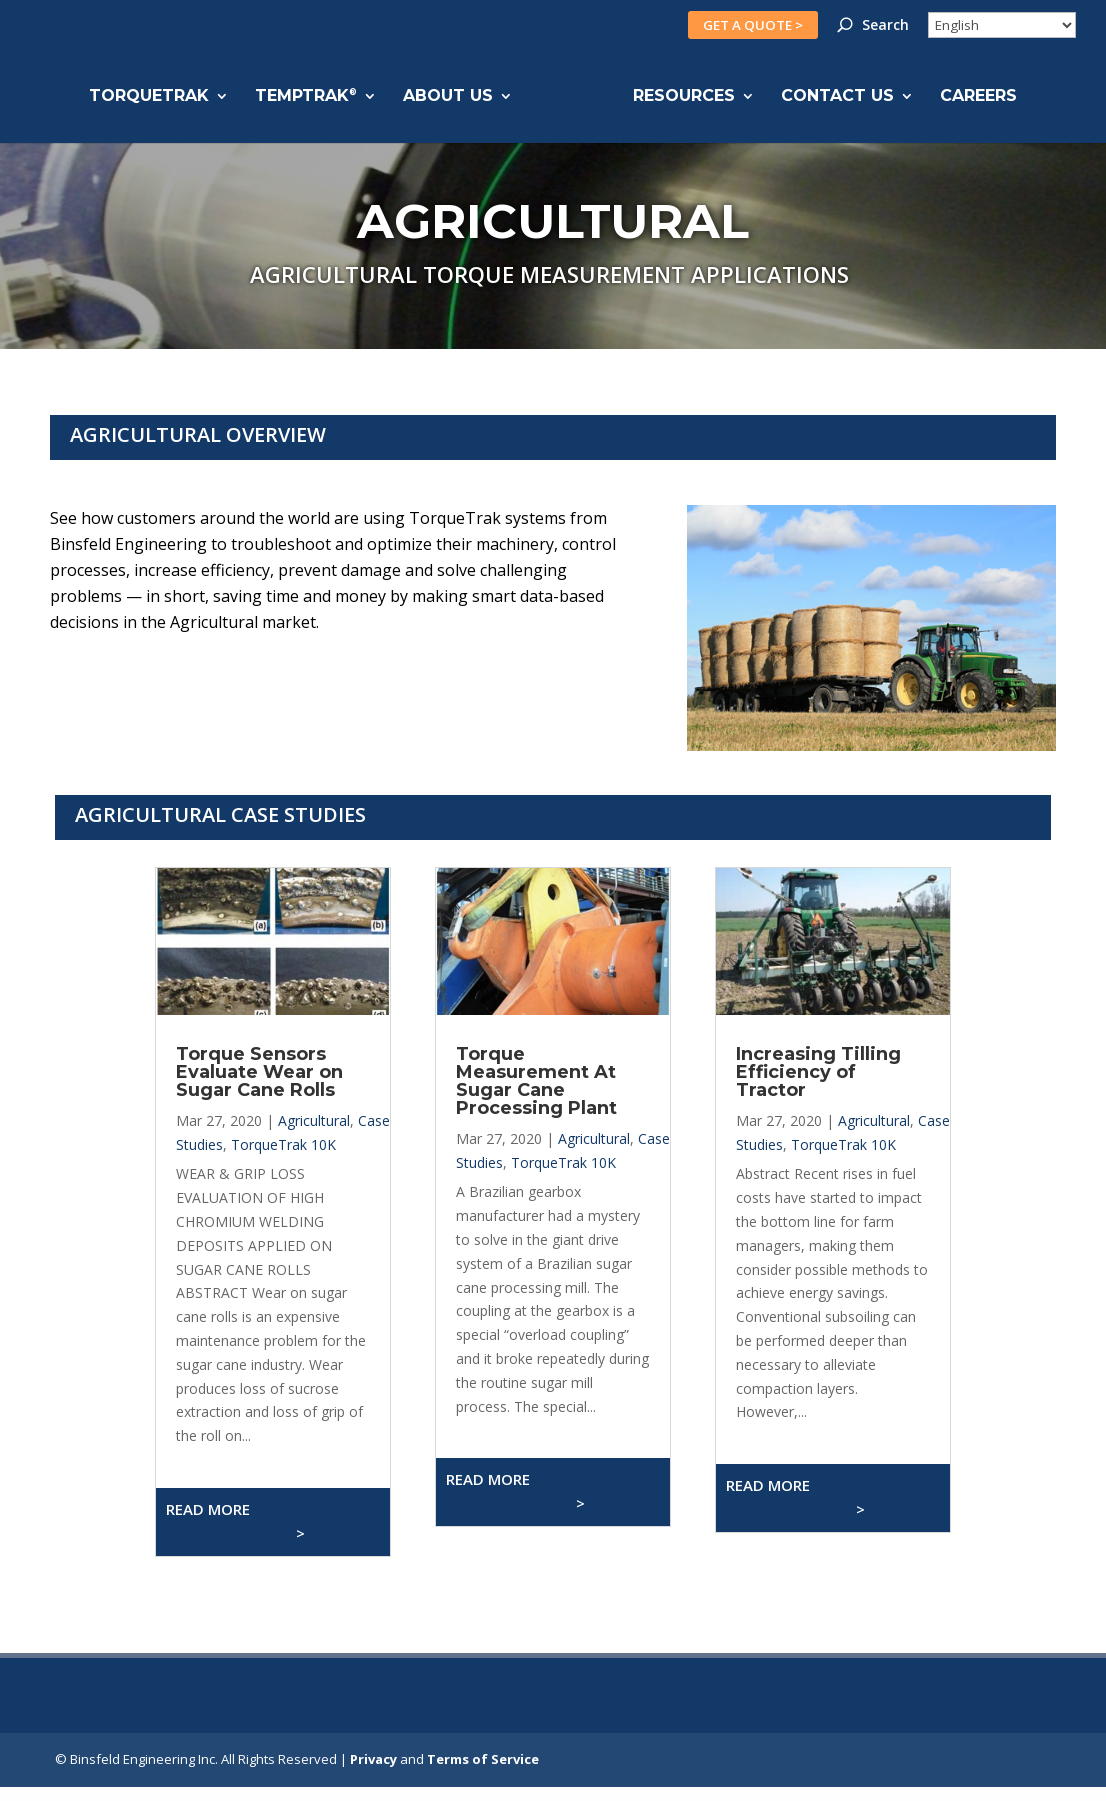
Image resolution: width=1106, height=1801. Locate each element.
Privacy (373, 1759)
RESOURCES (684, 97)
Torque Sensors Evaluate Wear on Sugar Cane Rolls (259, 1072)
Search (885, 26)
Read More (235, 1521)
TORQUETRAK (149, 97)
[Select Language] (1002, 25)
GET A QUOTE (753, 25)
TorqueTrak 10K (283, 1144)
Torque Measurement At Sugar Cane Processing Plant (536, 1081)
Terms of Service (483, 1759)
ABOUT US (448, 97)
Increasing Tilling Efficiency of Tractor (818, 1072)
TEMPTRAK (306, 97)
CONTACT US (837, 97)
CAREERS (978, 97)
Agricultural (314, 1120)
